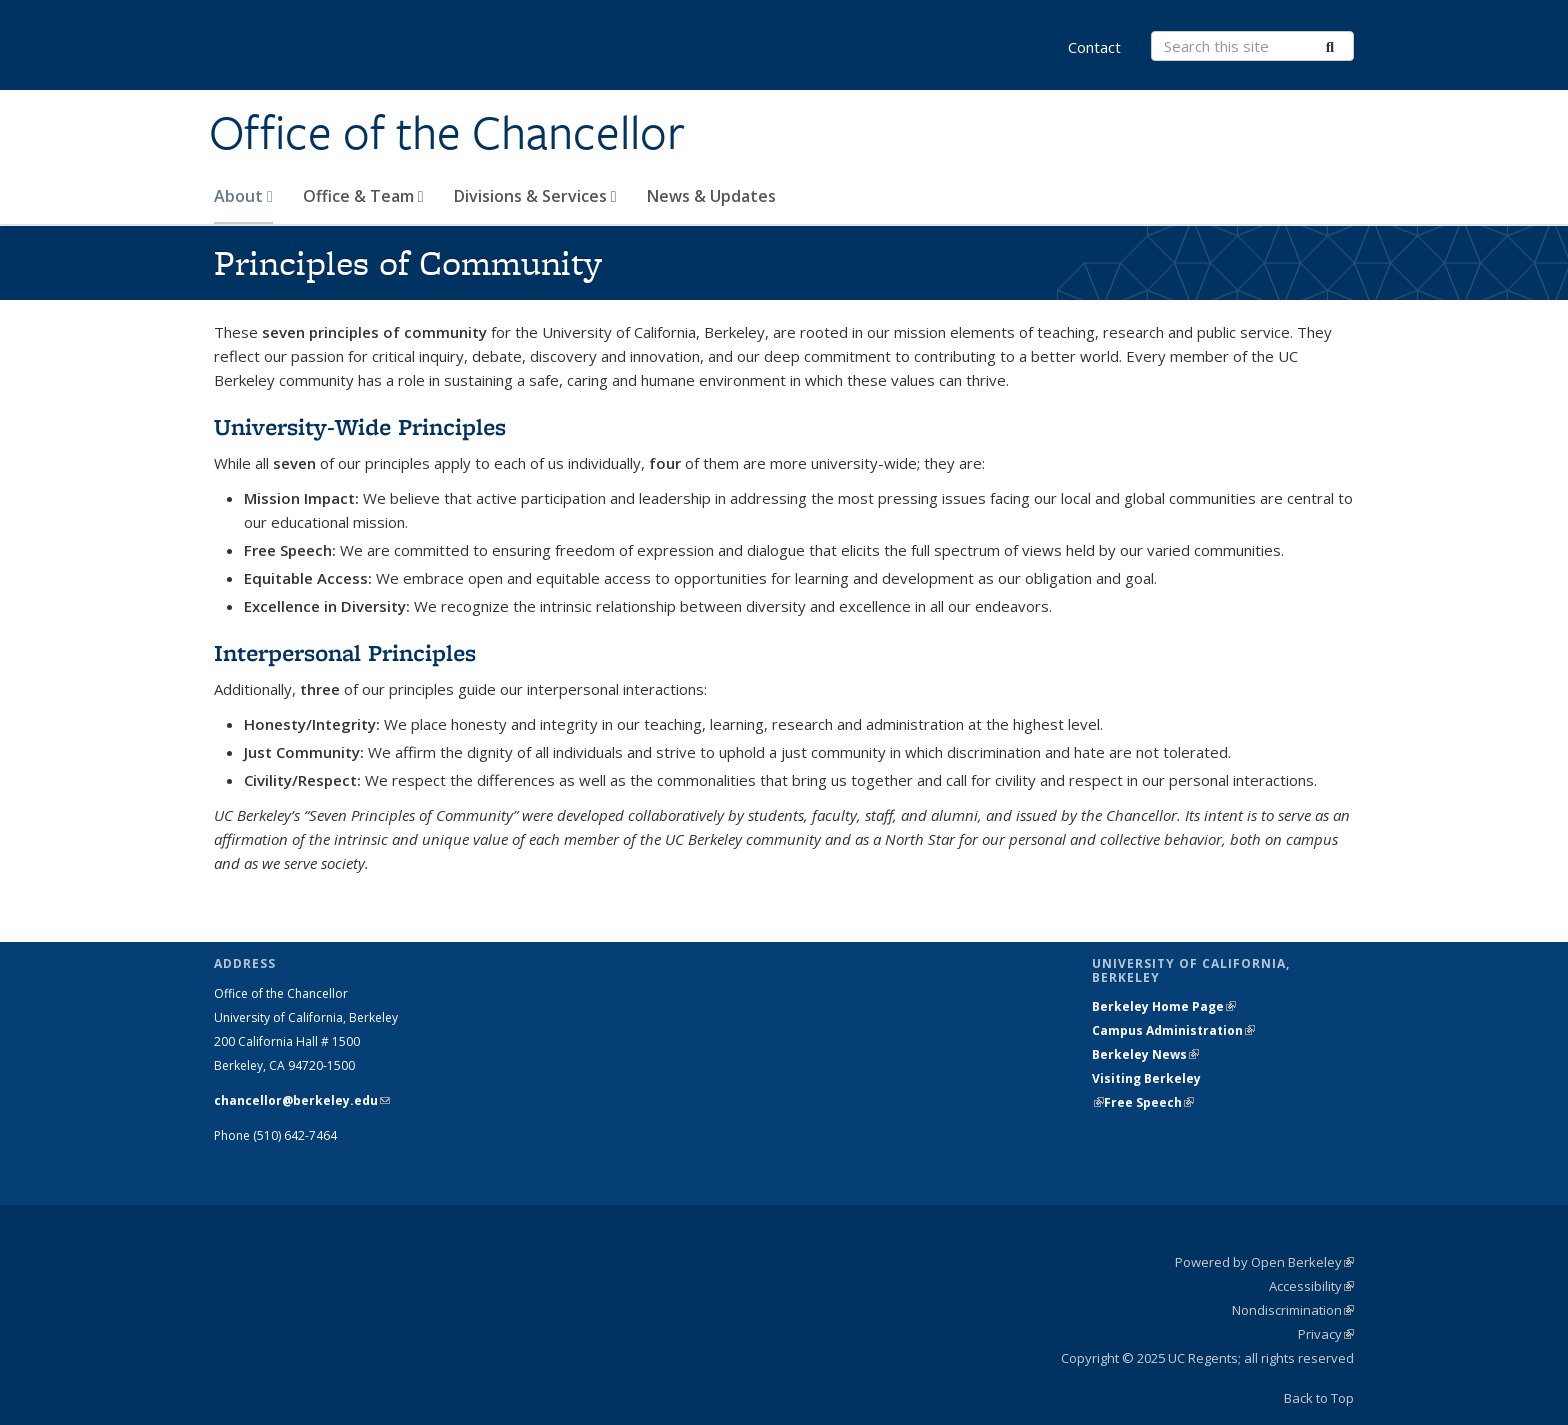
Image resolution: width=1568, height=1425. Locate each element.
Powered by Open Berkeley (1264, 1262)
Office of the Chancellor (447, 133)
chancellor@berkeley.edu (302, 1100)
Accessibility (1311, 1286)
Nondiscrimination (1293, 1310)
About (243, 196)
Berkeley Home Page (1164, 1006)
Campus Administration (1173, 1030)
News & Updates (711, 196)
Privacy (1326, 1334)
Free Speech (1149, 1102)
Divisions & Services (535, 196)
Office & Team (363, 196)
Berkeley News (1145, 1054)
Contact (1094, 47)
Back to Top (1319, 1398)
